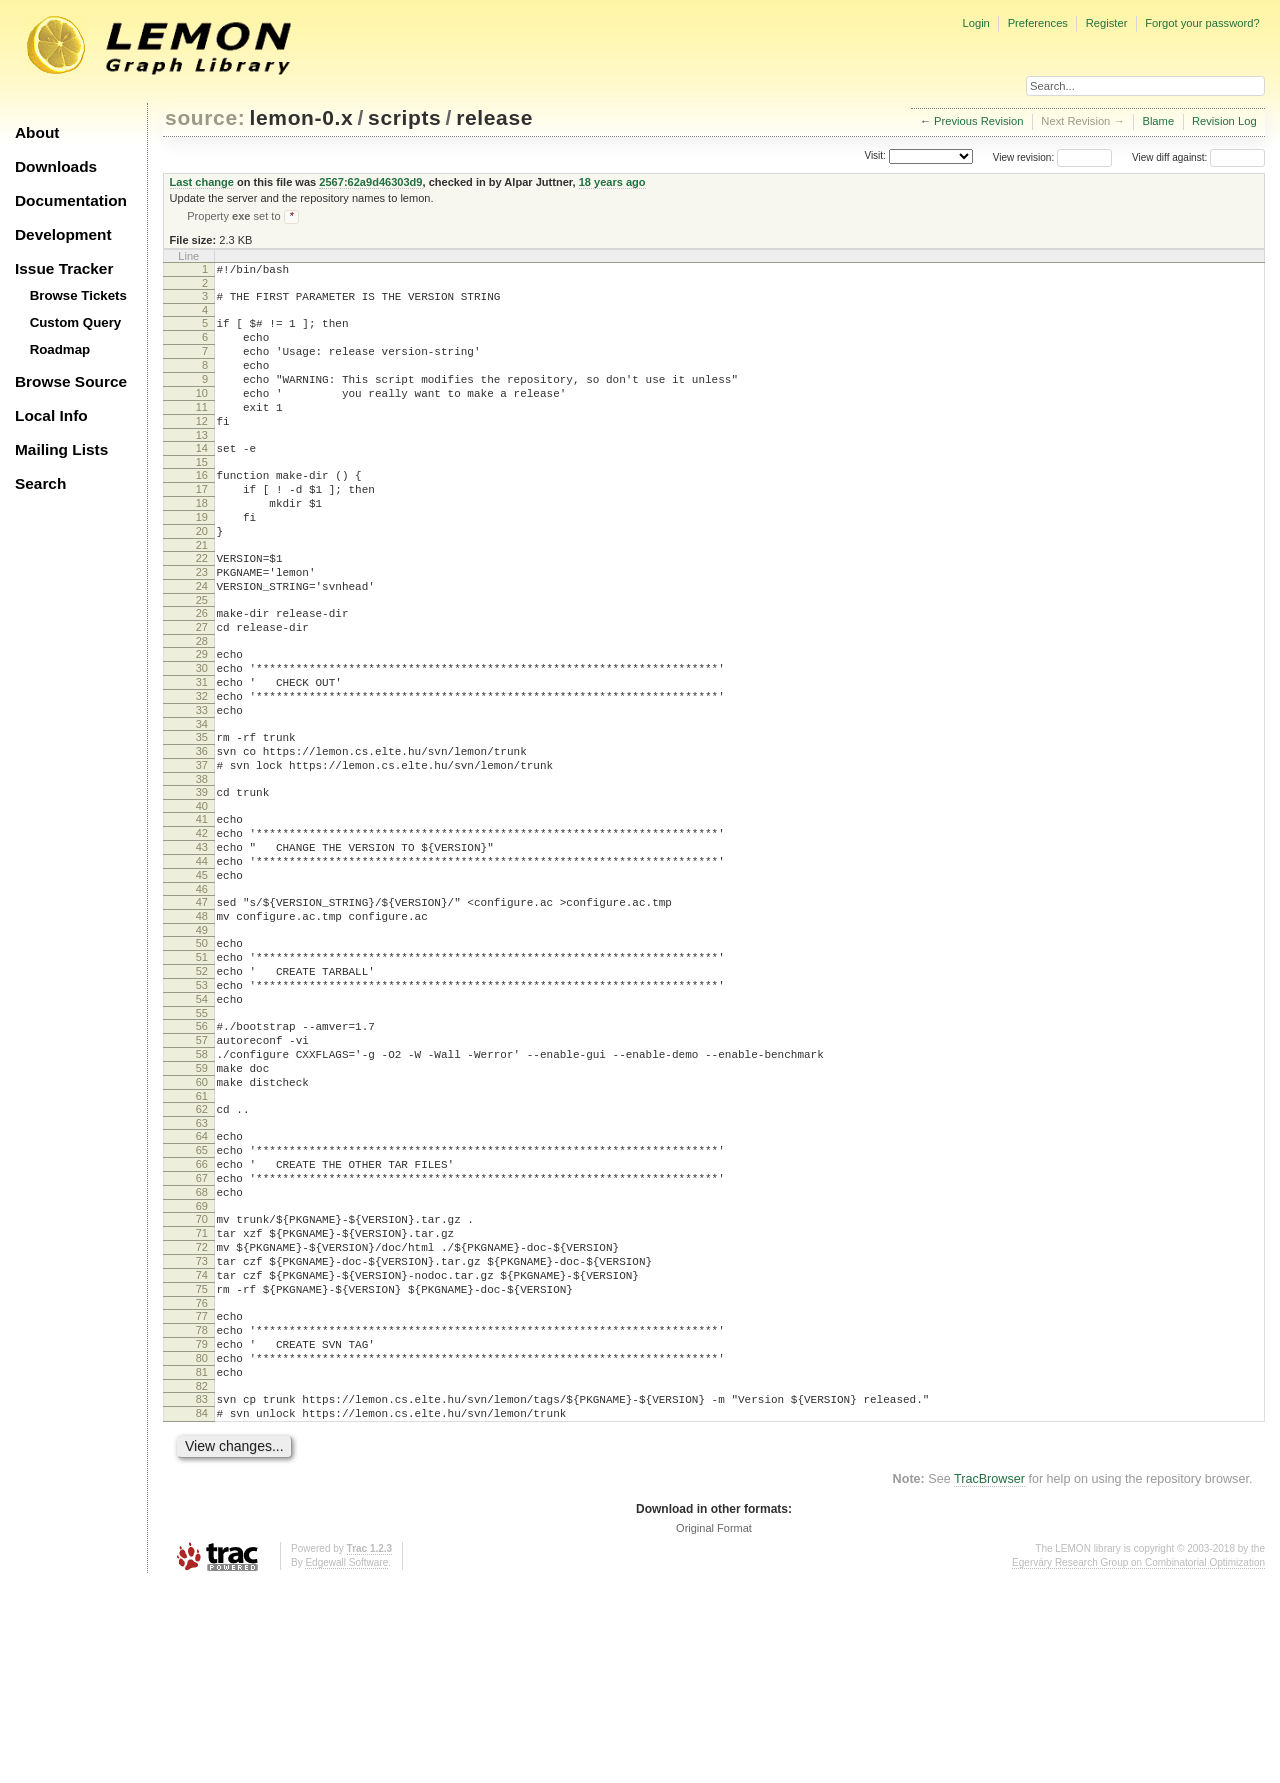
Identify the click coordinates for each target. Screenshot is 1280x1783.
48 (202, 1026)
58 (202, 1188)
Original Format (714, 1728)
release (494, 117)
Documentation (71, 200)
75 (202, 1465)
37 (202, 851)
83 (202, 1593)
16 (202, 510)
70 (202, 1380)
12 (202, 450)
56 (202, 1154)
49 (202, 1043)
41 (202, 911)
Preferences (1038, 23)
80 (202, 1546)
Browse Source (71, 381)
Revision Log (1224, 121)
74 (202, 1448)
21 (202, 595)
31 (202, 753)
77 (202, 1495)
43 (202, 945)
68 (202, 1350)
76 (202, 1482)
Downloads (56, 166)
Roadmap (60, 349)
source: (205, 117)
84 (202, 1610)
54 (202, 1124)
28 (202, 706)
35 (202, 817)
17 (202, 527)
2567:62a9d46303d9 (370, 182)
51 (202, 1073)
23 (202, 625)
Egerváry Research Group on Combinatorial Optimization (1138, 1762)
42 (202, 928)
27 (202, 689)
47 (202, 1009)
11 (202, 433)
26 (202, 672)
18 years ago (612, 182)
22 (202, 608)
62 (202, 1252)
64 (202, 1282)
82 (202, 1580)
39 (202, 881)
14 (202, 480)
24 (202, 642)
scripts (404, 117)
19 (202, 561)
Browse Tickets (78, 295)
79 (202, 1529)
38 (202, 868)
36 (202, 834)
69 (202, 1367)
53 (202, 1107)
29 (202, 719)
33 (202, 787)
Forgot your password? (1202, 23)
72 (202, 1414)
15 (202, 497)
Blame (1158, 121)
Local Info (51, 415)
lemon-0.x (302, 117)
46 (202, 996)
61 (202, 1239)
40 (202, 898)
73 (202, 1431)
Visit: (875, 156)
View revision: (1024, 157)
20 (202, 578)
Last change (202, 182)
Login (975, 23)
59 (202, 1205)
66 (202, 1316)
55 (202, 1141)
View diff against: (1198, 157)
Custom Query (76, 322)
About (37, 132)
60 (202, 1222)
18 (202, 544)
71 (202, 1397)
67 (202, 1333)
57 (202, 1171)
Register (1107, 23)
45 (202, 979)
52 (202, 1090)
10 (202, 416)
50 (202, 1056)
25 (202, 659)
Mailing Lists (61, 449)
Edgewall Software (346, 1762)
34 (202, 804)
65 (202, 1299)
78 (202, 1512)
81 (202, 1563)
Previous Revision (979, 121)
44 (202, 962)
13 (202, 467)
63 (202, 1269)
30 (202, 736)
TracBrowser (989, 1679)
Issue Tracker (64, 268)
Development (63, 234)
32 (202, 770)
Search (40, 483)
